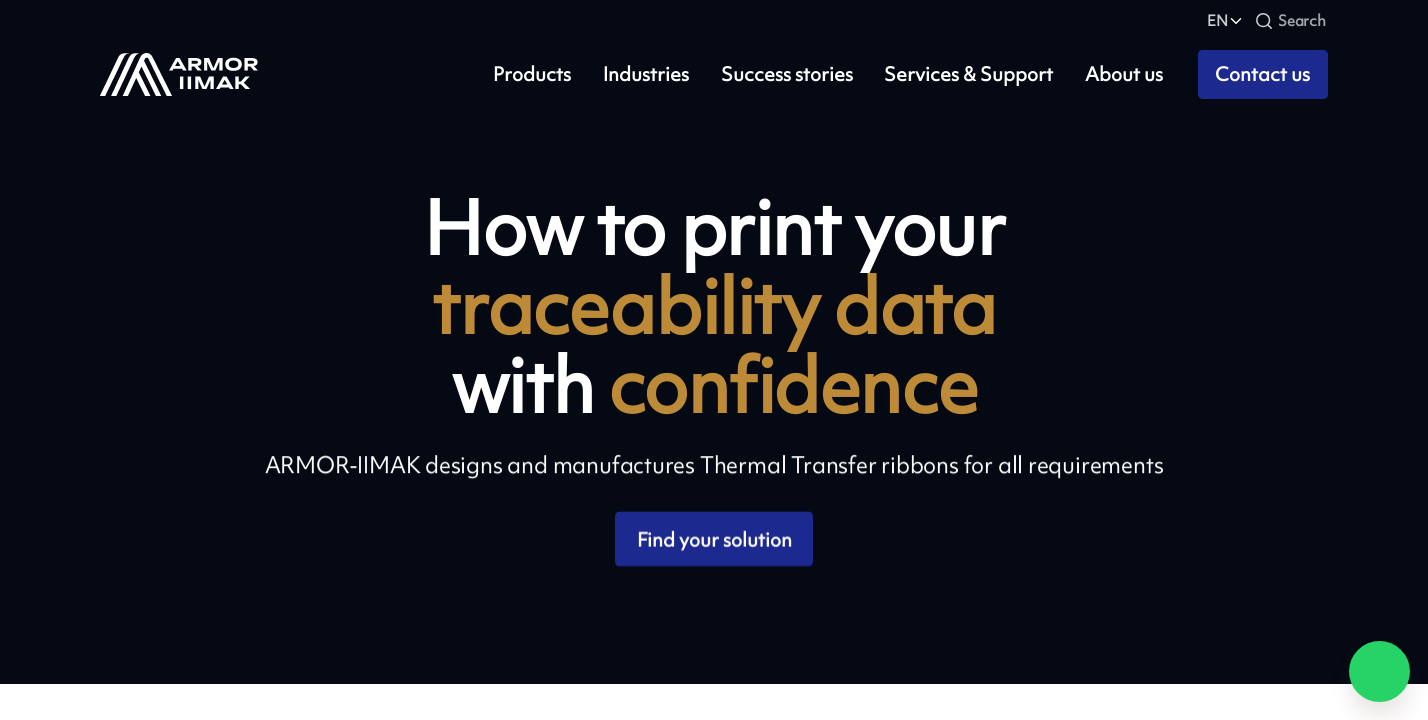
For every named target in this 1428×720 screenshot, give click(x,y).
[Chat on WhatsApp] (1379, 671)
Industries (646, 74)
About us (1124, 74)
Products (532, 74)
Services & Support (968, 74)
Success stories (787, 74)
